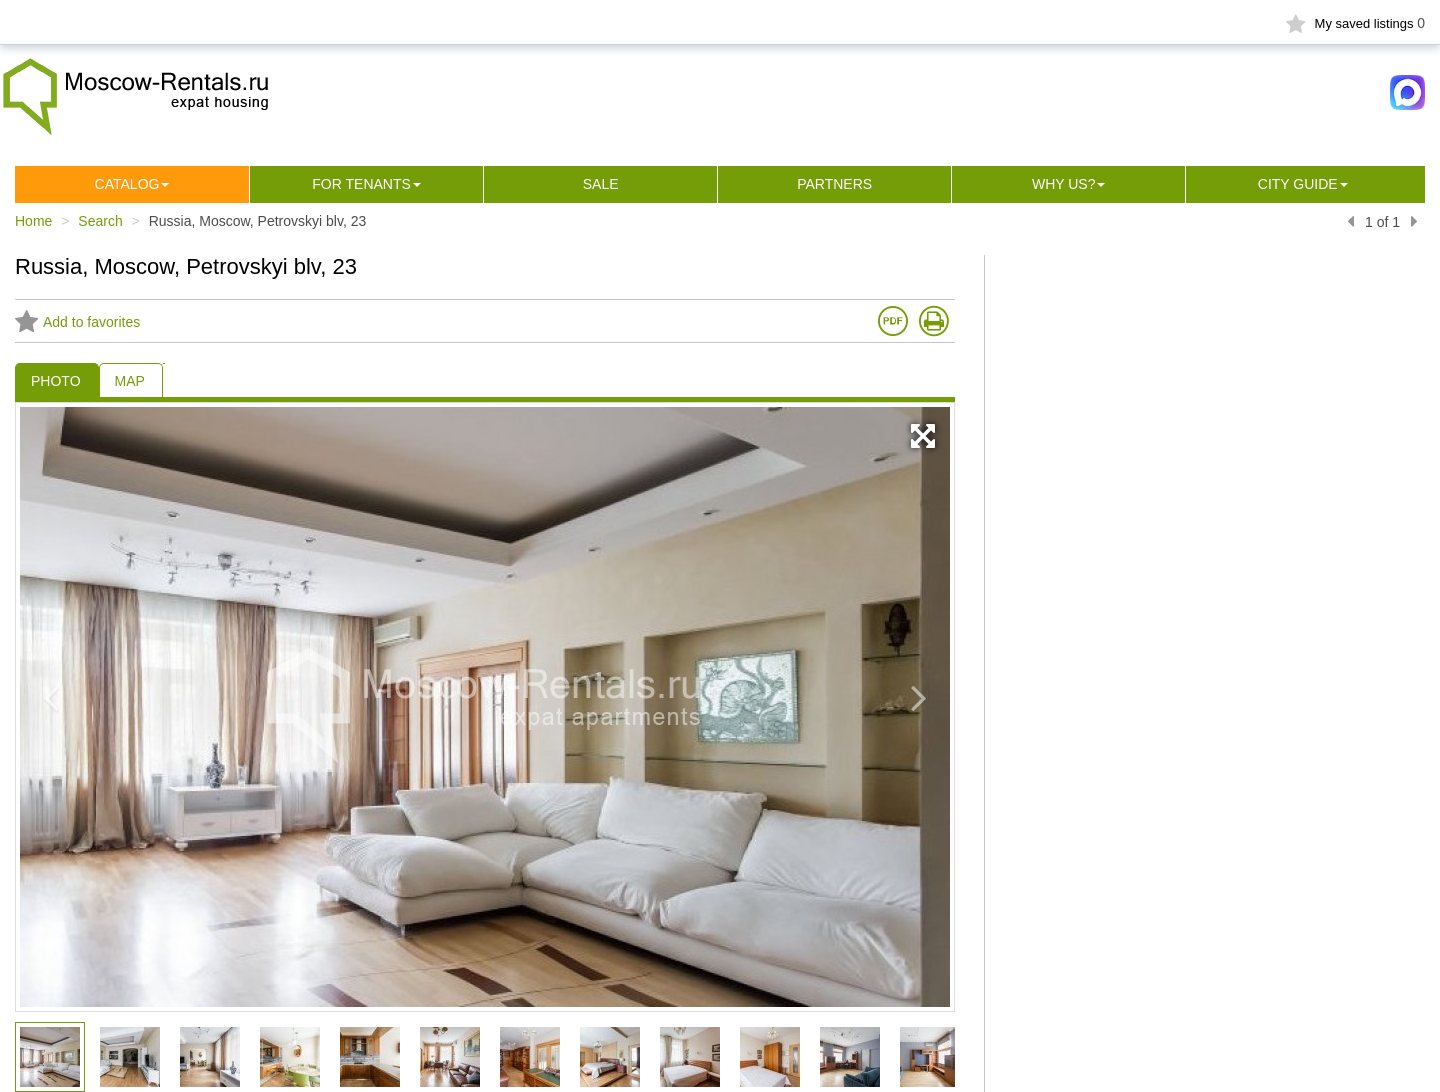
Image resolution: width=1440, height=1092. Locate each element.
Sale (601, 184)
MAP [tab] (130, 381)
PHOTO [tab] (56, 381)
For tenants (361, 184)
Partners (834, 184)
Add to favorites (77, 322)
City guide (1298, 184)
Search (100, 221)
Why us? (1064, 184)
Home (33, 221)
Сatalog (127, 184)
